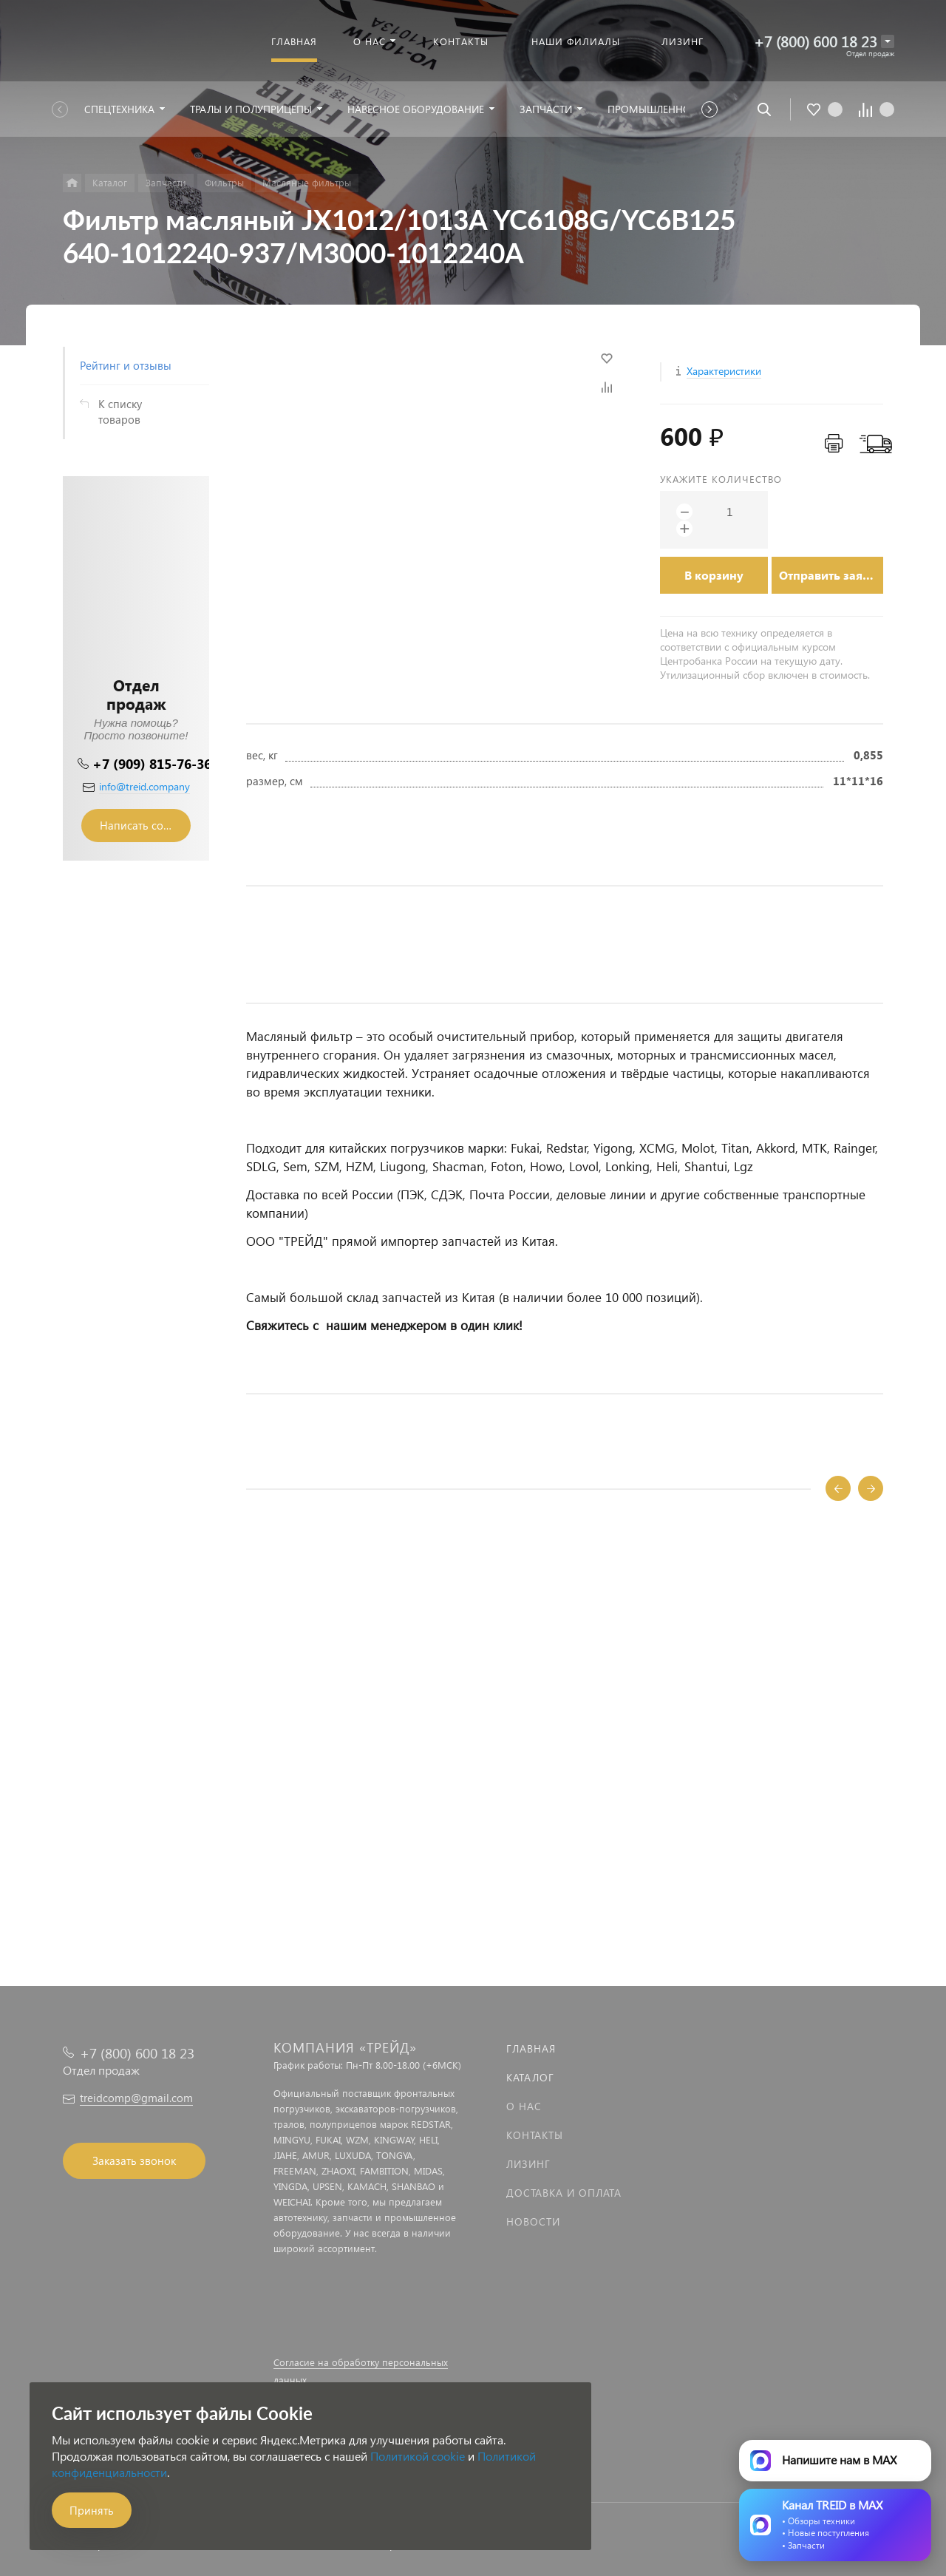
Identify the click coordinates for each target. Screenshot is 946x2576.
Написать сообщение (145, 825)
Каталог (530, 2077)
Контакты (534, 2135)
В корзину (713, 575)
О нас (524, 2106)
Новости (533, 2221)
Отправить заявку (830, 575)
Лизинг (528, 2164)
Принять (91, 2510)
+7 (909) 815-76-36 (151, 763)
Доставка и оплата (564, 2193)
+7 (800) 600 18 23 (815, 41)
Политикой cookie (417, 2456)
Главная (531, 2048)
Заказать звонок (134, 2160)
